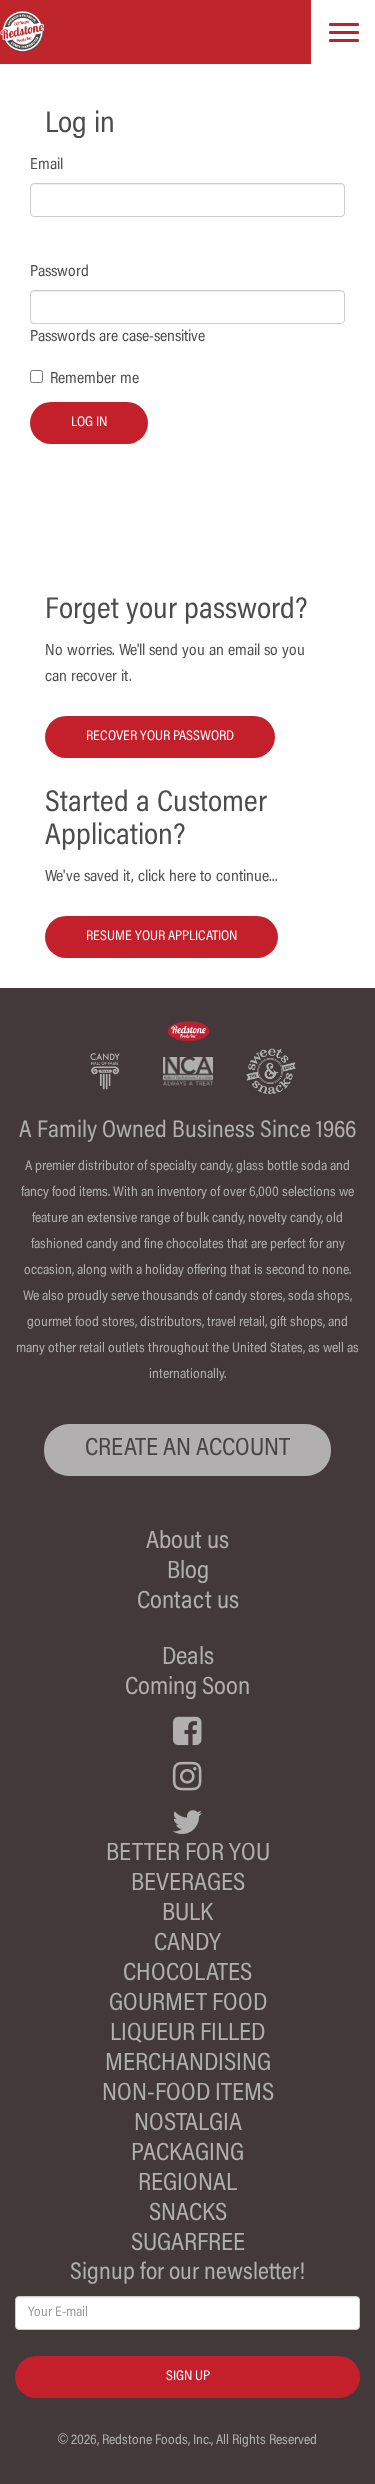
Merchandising (188, 2064)
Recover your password (160, 737)
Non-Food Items (188, 2094)
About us (187, 1542)
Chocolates (187, 1974)
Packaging (187, 2154)
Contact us (188, 1602)
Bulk (187, 1914)
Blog (188, 1572)
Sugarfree (188, 2244)
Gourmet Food (188, 2004)
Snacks (188, 2214)
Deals (188, 1658)
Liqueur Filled (187, 2034)
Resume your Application (161, 937)
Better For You (188, 1854)
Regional (187, 2184)
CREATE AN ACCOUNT (187, 1449)
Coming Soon (187, 1688)
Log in (89, 423)
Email (46, 165)
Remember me (94, 379)
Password (59, 272)
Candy (187, 1944)
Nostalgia (188, 2124)
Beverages (188, 1884)
